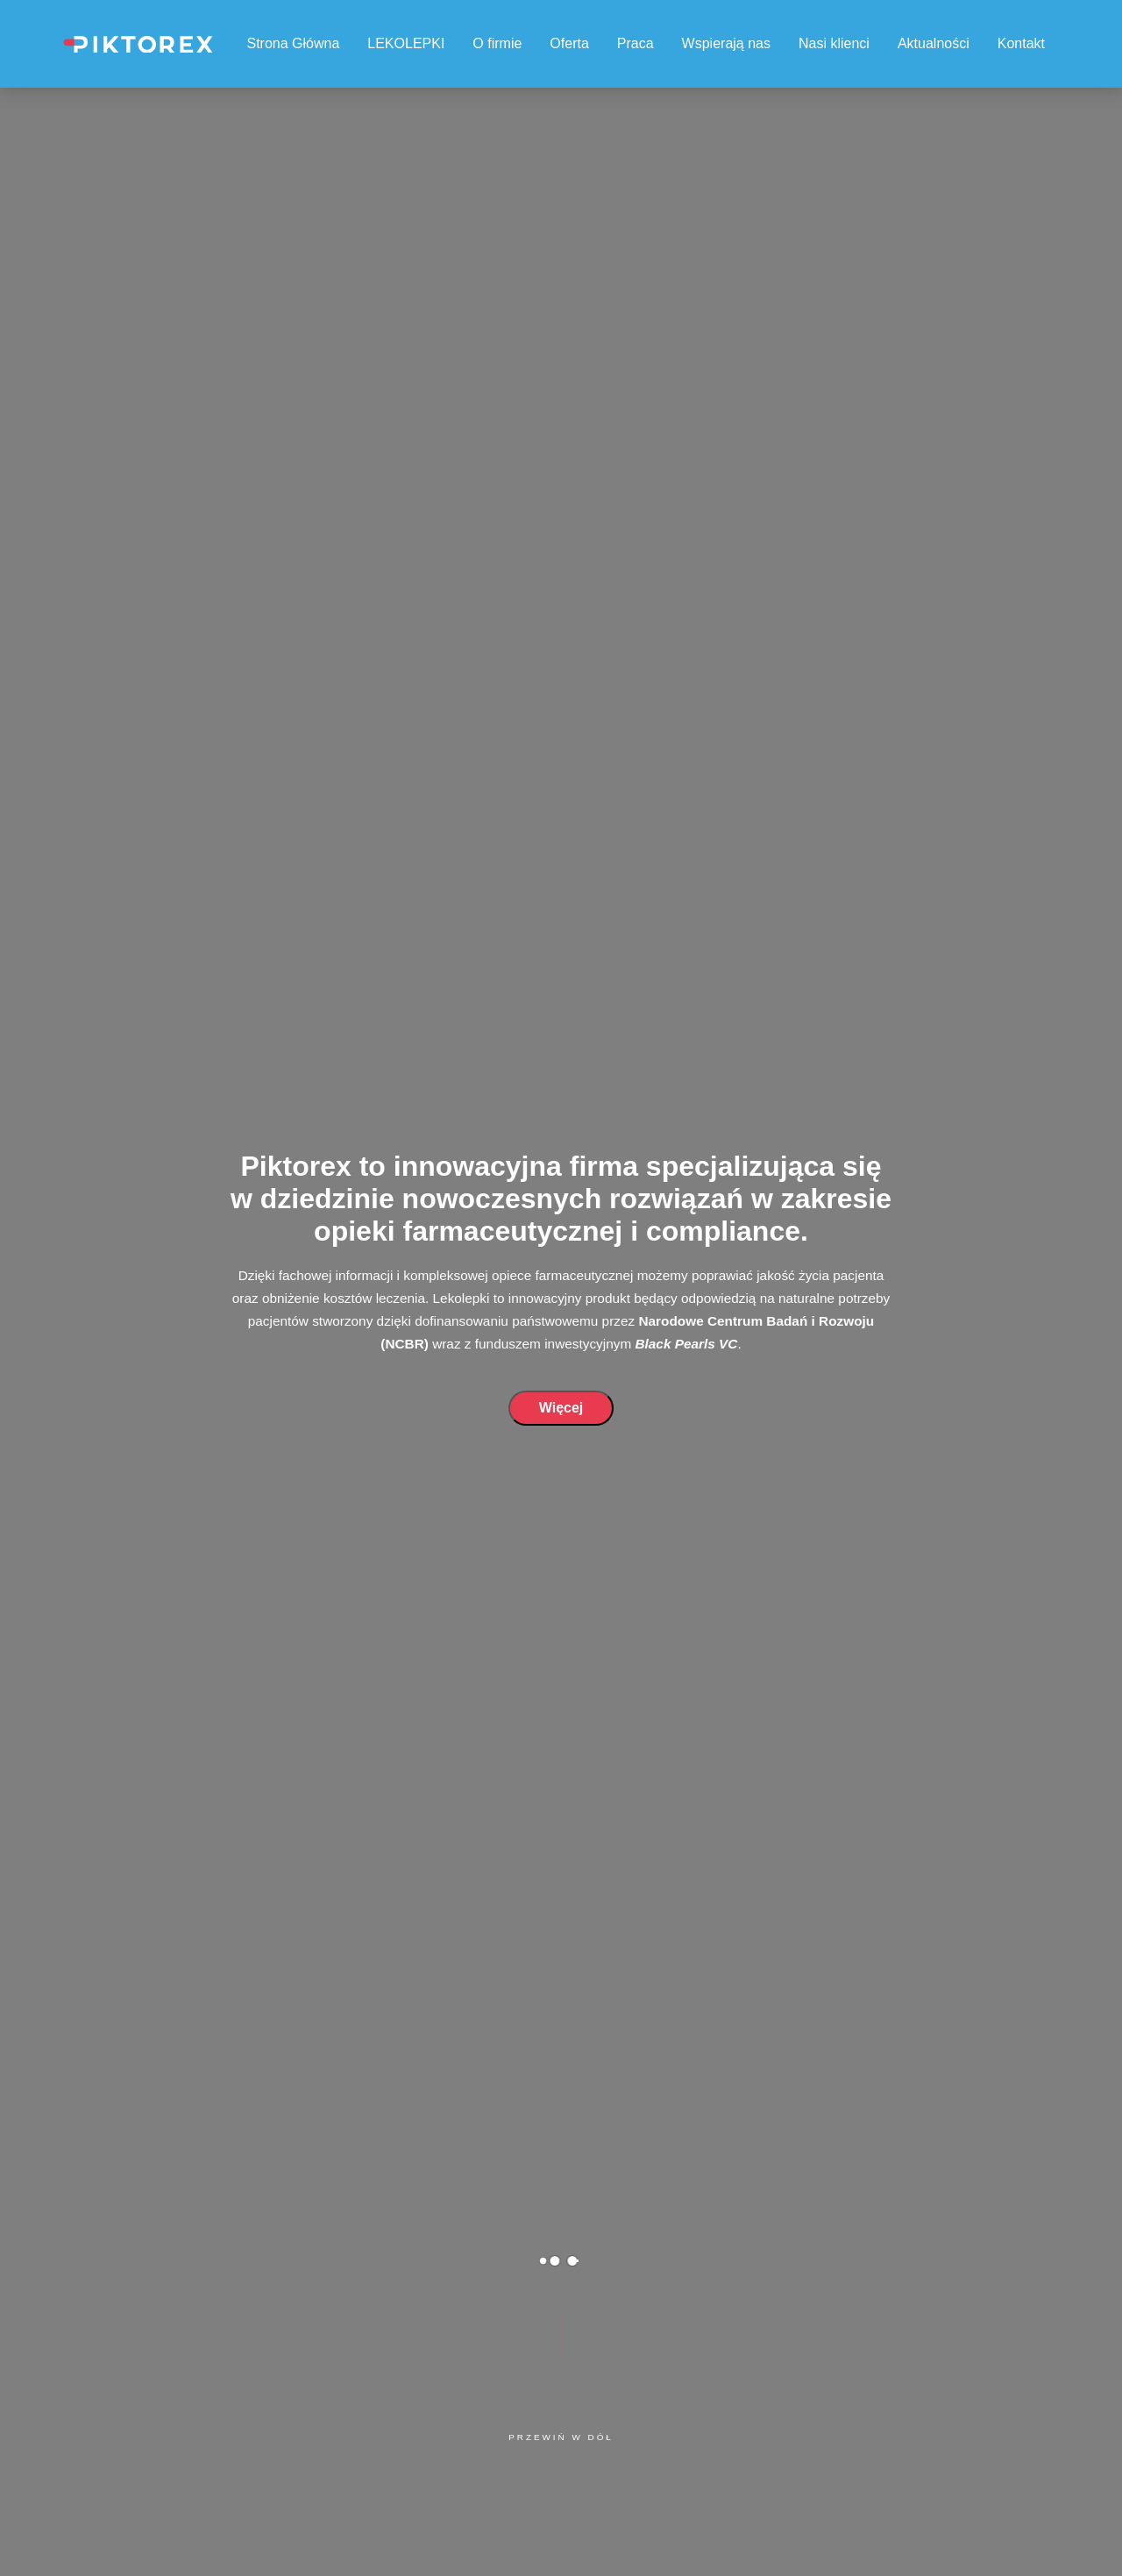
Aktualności (933, 43)
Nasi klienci (834, 43)
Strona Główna (292, 43)
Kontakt (1021, 43)
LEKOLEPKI (405, 43)
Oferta (569, 43)
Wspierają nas (726, 43)
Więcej (561, 1407)
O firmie (497, 43)
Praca (635, 43)
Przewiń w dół (561, 2437)
